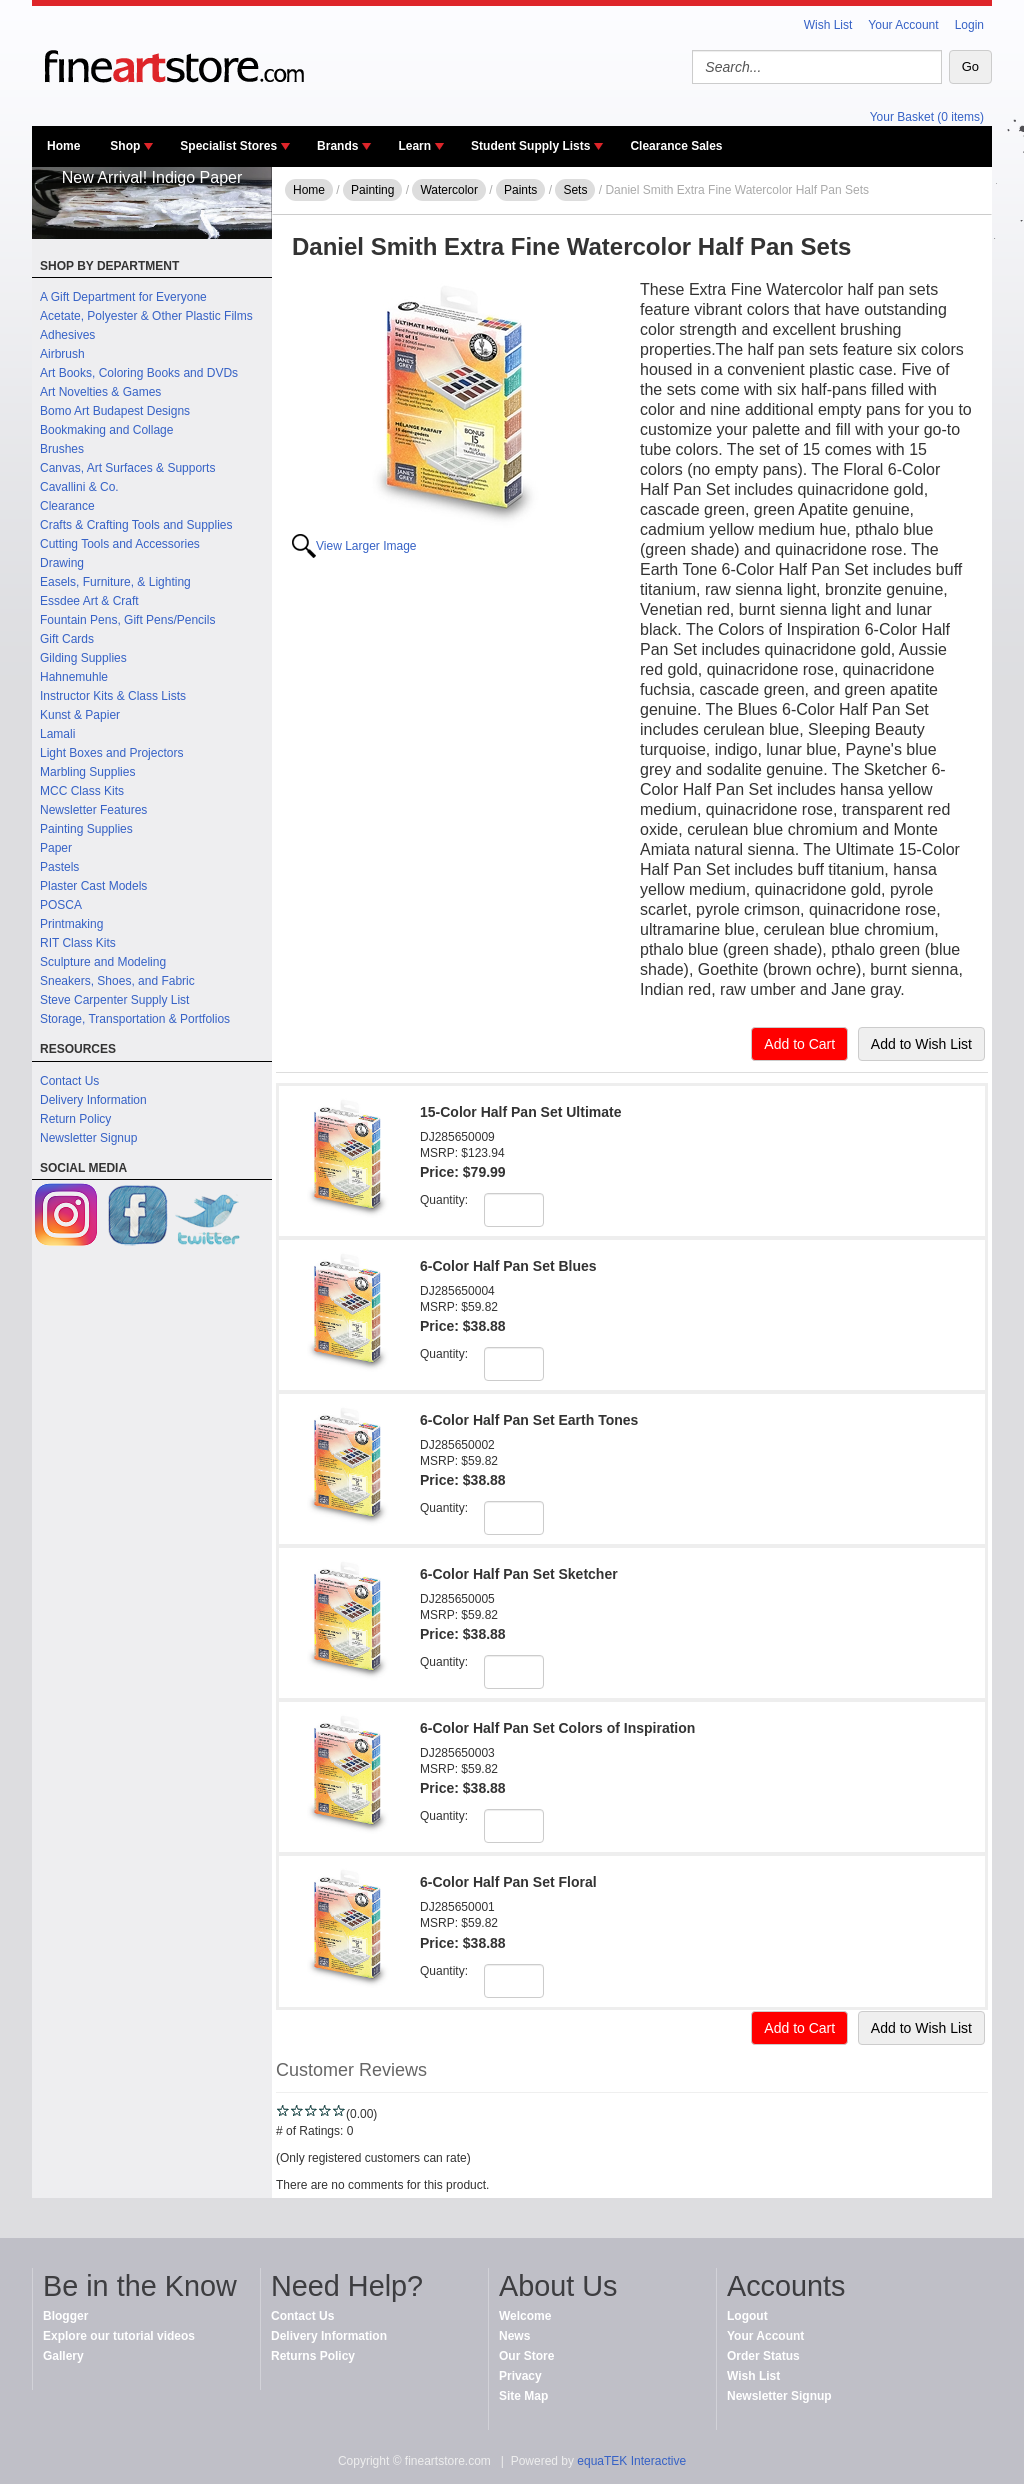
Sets (575, 190)
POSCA (61, 905)
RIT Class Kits (78, 943)
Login (969, 25)
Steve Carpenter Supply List (114, 1000)
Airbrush (62, 354)
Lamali (57, 734)
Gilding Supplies (83, 658)
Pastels (59, 867)
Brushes (62, 449)
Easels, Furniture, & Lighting (115, 582)
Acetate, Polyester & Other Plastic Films (146, 316)
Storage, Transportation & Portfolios (135, 1019)
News (514, 2336)
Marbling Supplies (87, 772)
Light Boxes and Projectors (111, 753)
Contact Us (69, 1081)
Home (63, 146)
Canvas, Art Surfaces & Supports (127, 468)
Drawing (62, 563)
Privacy (520, 2376)
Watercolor (449, 190)
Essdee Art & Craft (89, 601)
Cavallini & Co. (79, 487)
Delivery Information (93, 1100)
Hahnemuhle (74, 677)
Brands (337, 146)
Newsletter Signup (88, 1138)
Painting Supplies (86, 829)
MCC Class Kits (82, 791)
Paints (520, 190)
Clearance (67, 506)
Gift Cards (67, 639)
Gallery (63, 2356)
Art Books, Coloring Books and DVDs (139, 373)
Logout (747, 2316)
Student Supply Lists (530, 146)
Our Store (526, 2356)
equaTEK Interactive (631, 2461)
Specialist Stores (228, 146)
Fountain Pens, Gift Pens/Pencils (127, 620)
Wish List (828, 25)
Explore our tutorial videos (119, 2336)
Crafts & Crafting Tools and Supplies (136, 525)
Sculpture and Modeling (103, 962)
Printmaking (71, 924)
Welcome (525, 2316)
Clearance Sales (676, 146)
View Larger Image (366, 546)
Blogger (65, 2316)
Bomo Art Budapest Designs (115, 411)
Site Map (523, 2396)
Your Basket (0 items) (927, 117)
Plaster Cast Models (93, 886)
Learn (414, 146)
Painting (372, 190)
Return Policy (75, 1119)
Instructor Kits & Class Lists (113, 696)
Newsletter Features (93, 810)
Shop (125, 146)
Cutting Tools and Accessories (120, 544)
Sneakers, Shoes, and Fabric (117, 981)
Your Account (903, 25)
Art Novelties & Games (100, 392)
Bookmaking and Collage (106, 430)
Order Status (763, 2356)
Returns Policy (313, 2356)
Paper (56, 848)
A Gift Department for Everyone (123, 297)
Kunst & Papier (80, 715)
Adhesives (67, 335)
